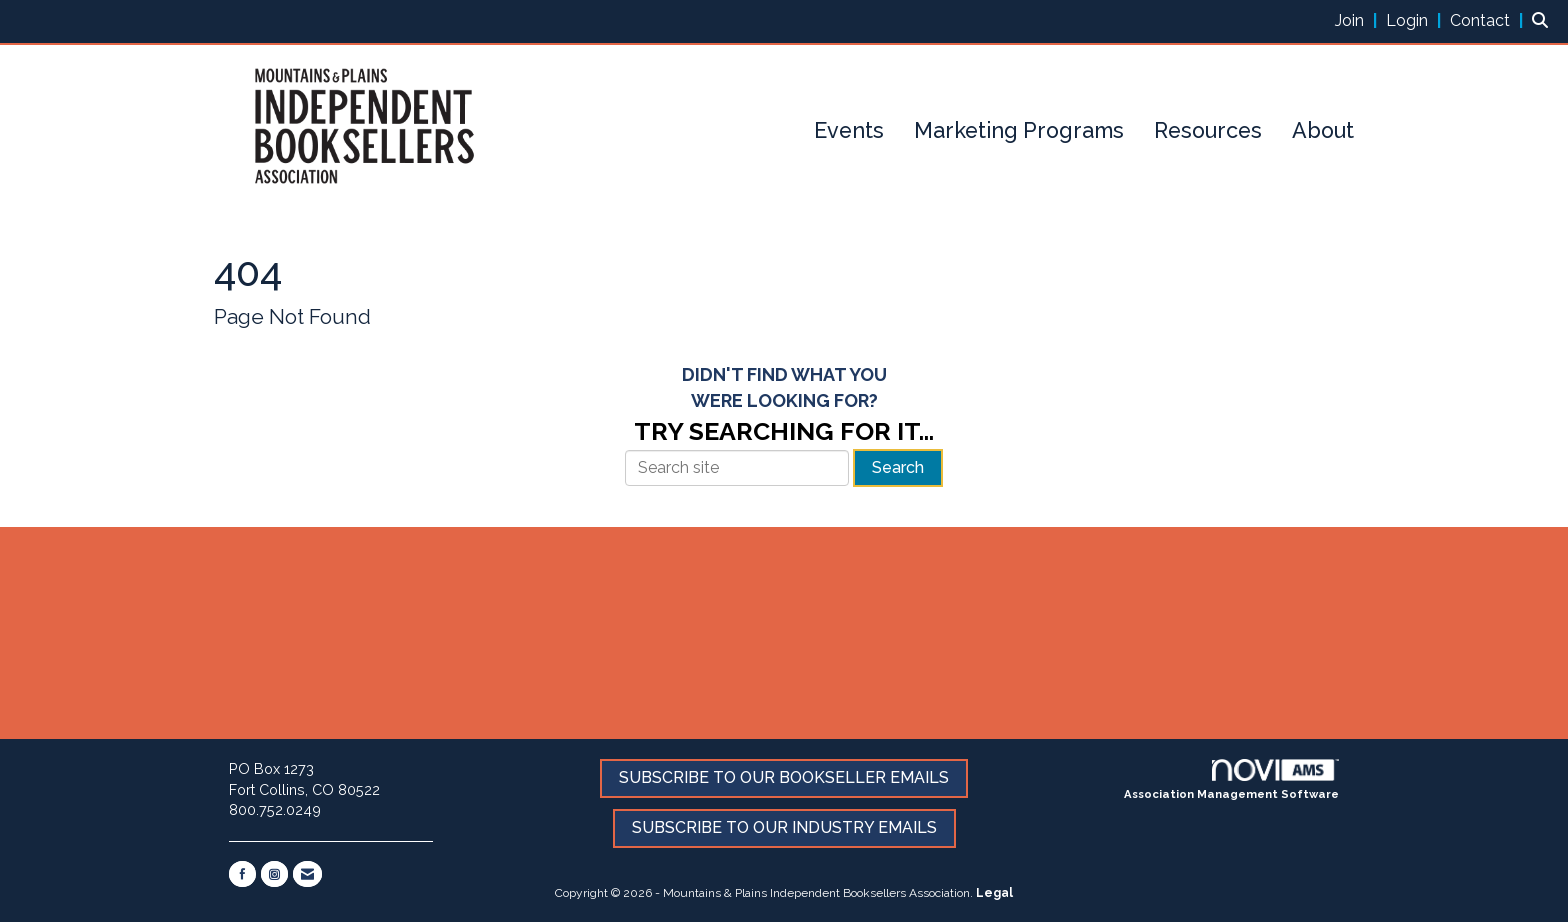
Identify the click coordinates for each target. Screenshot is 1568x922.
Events (849, 130)
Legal (994, 893)
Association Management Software (1231, 780)
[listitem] (1358, 20)
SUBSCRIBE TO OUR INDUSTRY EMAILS (784, 827)
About (1323, 130)
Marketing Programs (1019, 130)
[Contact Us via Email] (307, 874)
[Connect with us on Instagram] (274, 874)
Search (898, 467)
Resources (1208, 130)
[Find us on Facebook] (242, 874)
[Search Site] (1542, 20)
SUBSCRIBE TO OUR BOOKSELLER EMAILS (784, 777)
